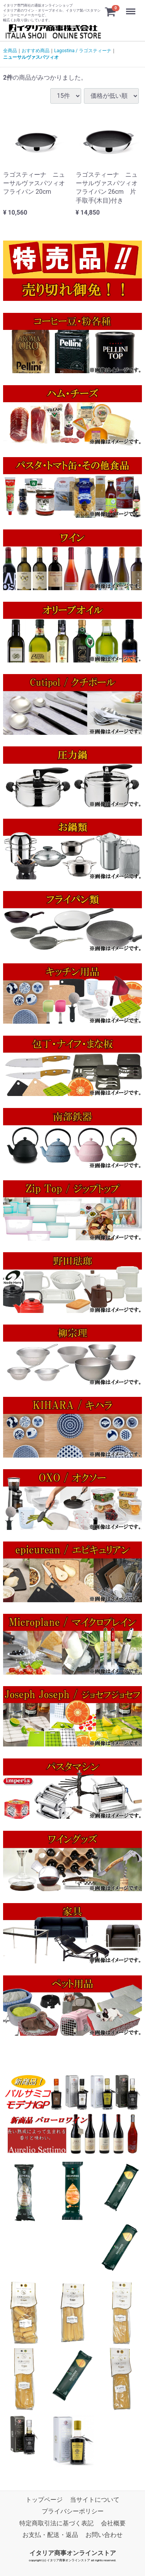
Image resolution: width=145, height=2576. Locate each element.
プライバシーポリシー (73, 2511)
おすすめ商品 (35, 50)
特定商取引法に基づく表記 (56, 2522)
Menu (131, 7)
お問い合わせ (104, 2534)
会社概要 (113, 2522)
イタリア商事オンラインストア (72, 2552)
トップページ (44, 2499)
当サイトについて (94, 2499)
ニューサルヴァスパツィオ (31, 57)
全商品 (10, 50)
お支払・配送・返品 (50, 2534)
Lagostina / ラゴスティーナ (82, 50)
